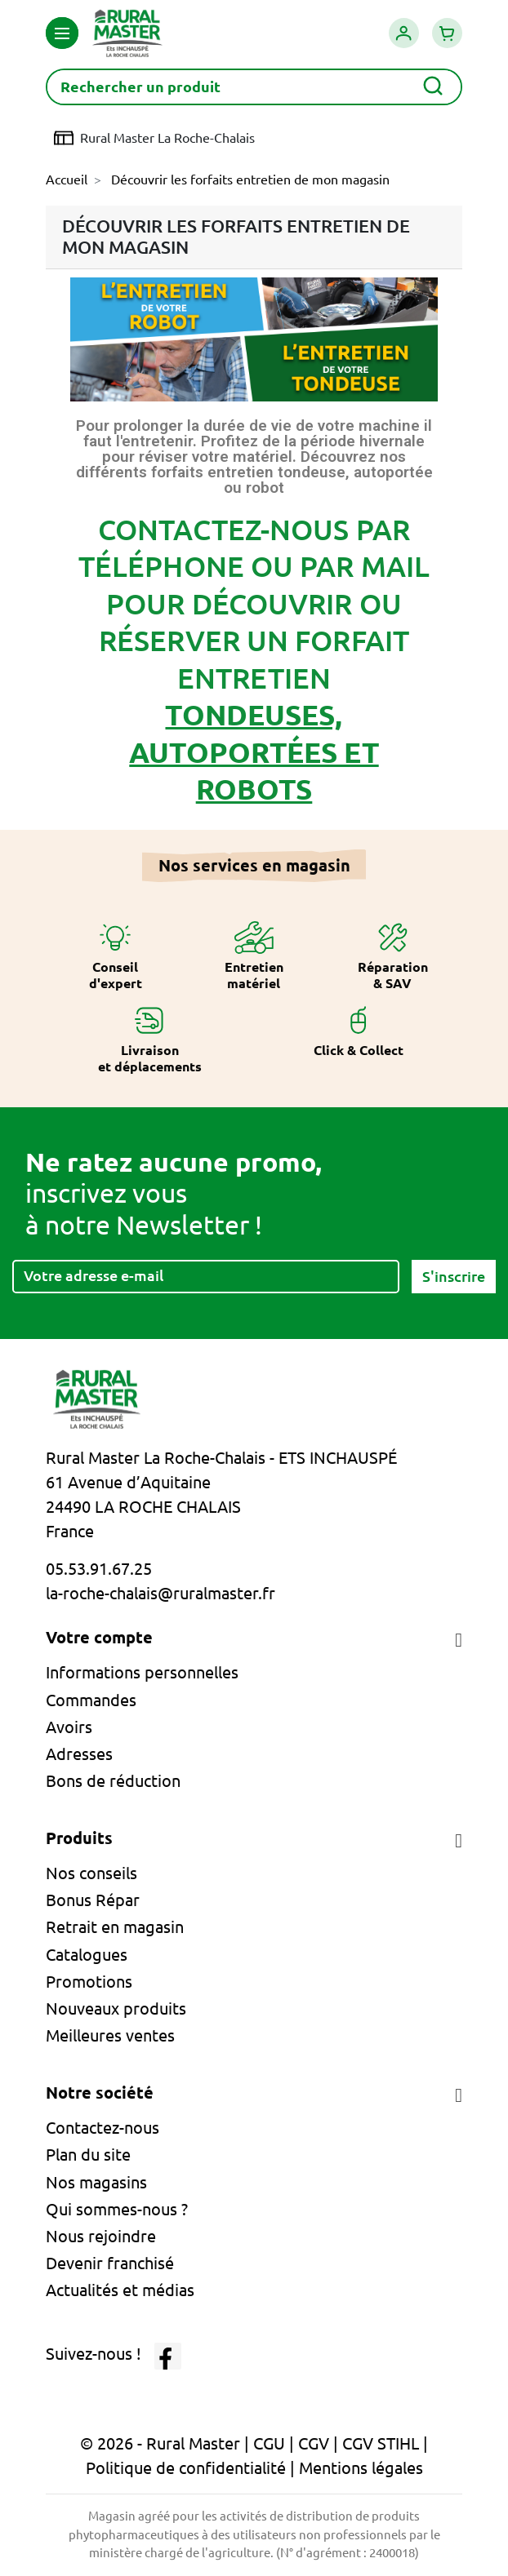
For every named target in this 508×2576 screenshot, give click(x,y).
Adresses (79, 1754)
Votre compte (99, 1637)
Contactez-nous (102, 2127)
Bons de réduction (113, 1780)
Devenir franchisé (110, 2263)
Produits (79, 1838)
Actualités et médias (120, 2290)
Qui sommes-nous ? (117, 2209)
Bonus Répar (93, 1900)
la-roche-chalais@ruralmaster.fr (160, 1593)
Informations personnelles (142, 1672)
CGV (313, 2443)
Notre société (100, 2092)
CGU (269, 2443)
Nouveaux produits (116, 2008)
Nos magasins (96, 2182)
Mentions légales (361, 2468)
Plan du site (88, 2154)
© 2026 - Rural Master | (166, 2443)
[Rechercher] (254, 87)
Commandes (91, 1700)
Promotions (89, 1981)
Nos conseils (91, 1873)
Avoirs (69, 1727)
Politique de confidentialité (186, 2468)
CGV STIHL (380, 2443)
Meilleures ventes (110, 2035)
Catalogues (86, 1954)
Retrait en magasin (115, 1927)
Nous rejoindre (101, 2236)
